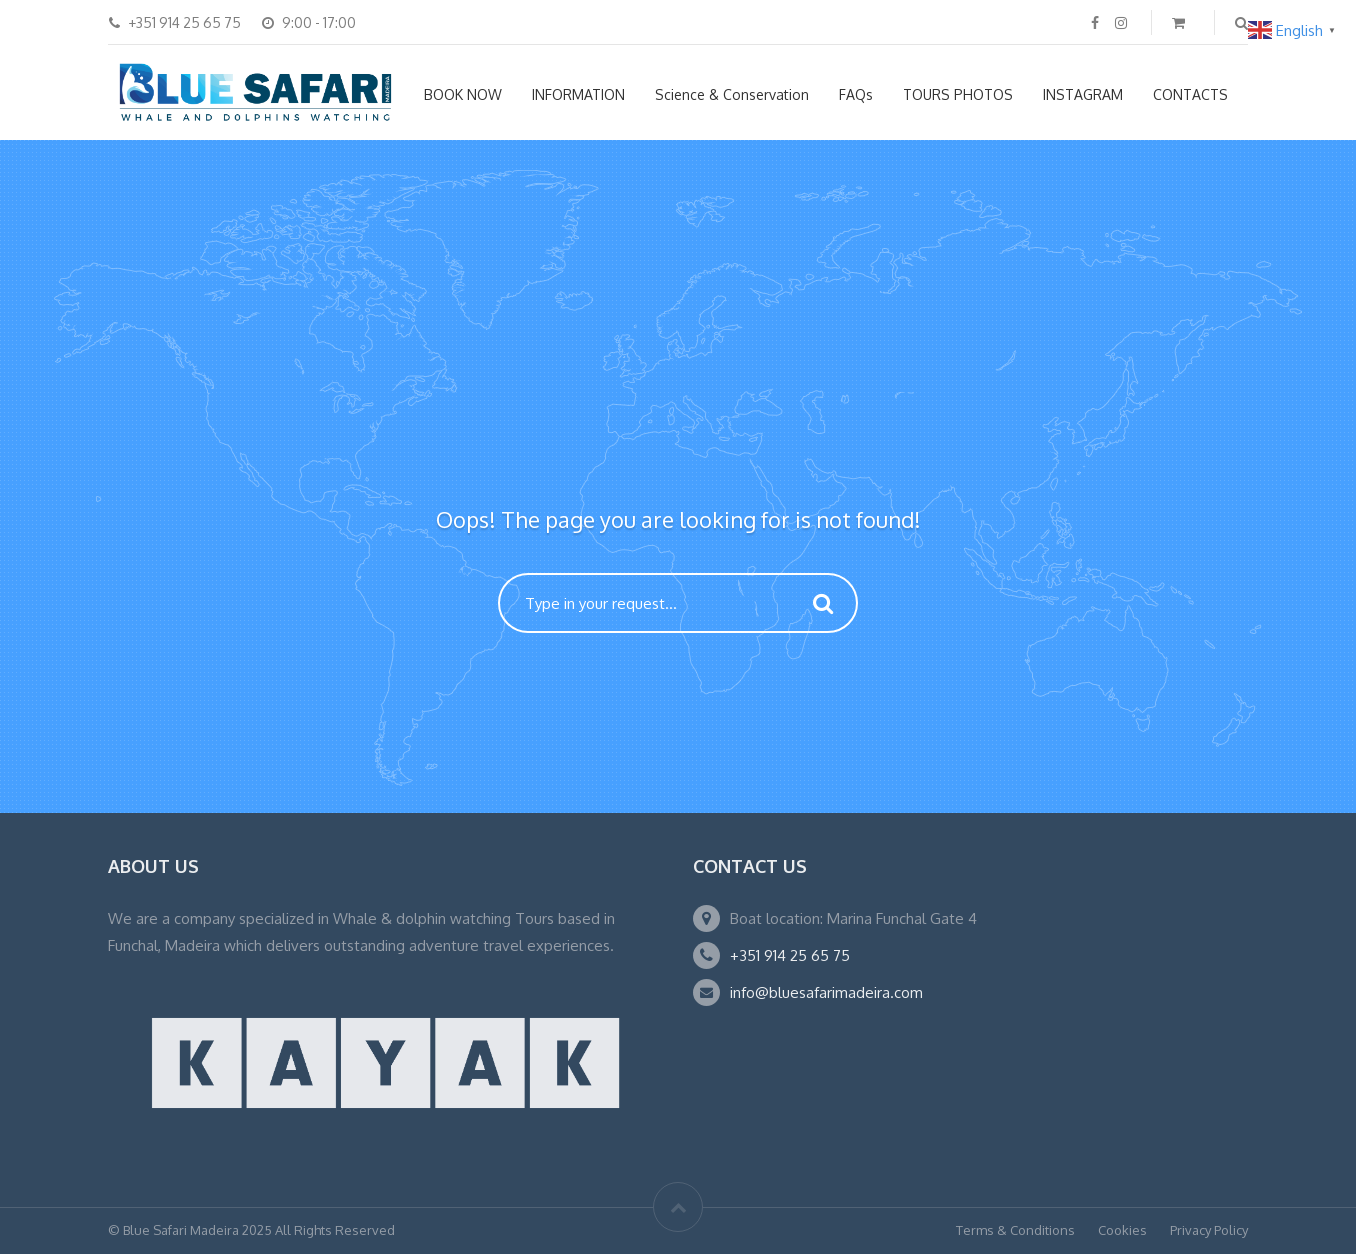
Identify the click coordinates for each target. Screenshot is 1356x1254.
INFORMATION (578, 94)
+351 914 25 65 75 (790, 955)
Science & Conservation (732, 94)
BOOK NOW (463, 94)
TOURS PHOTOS (958, 94)
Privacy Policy (1209, 1230)
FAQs (856, 94)
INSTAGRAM (1083, 94)
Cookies (1122, 1230)
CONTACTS (1190, 94)
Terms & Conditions (1015, 1230)
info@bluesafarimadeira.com (826, 992)
